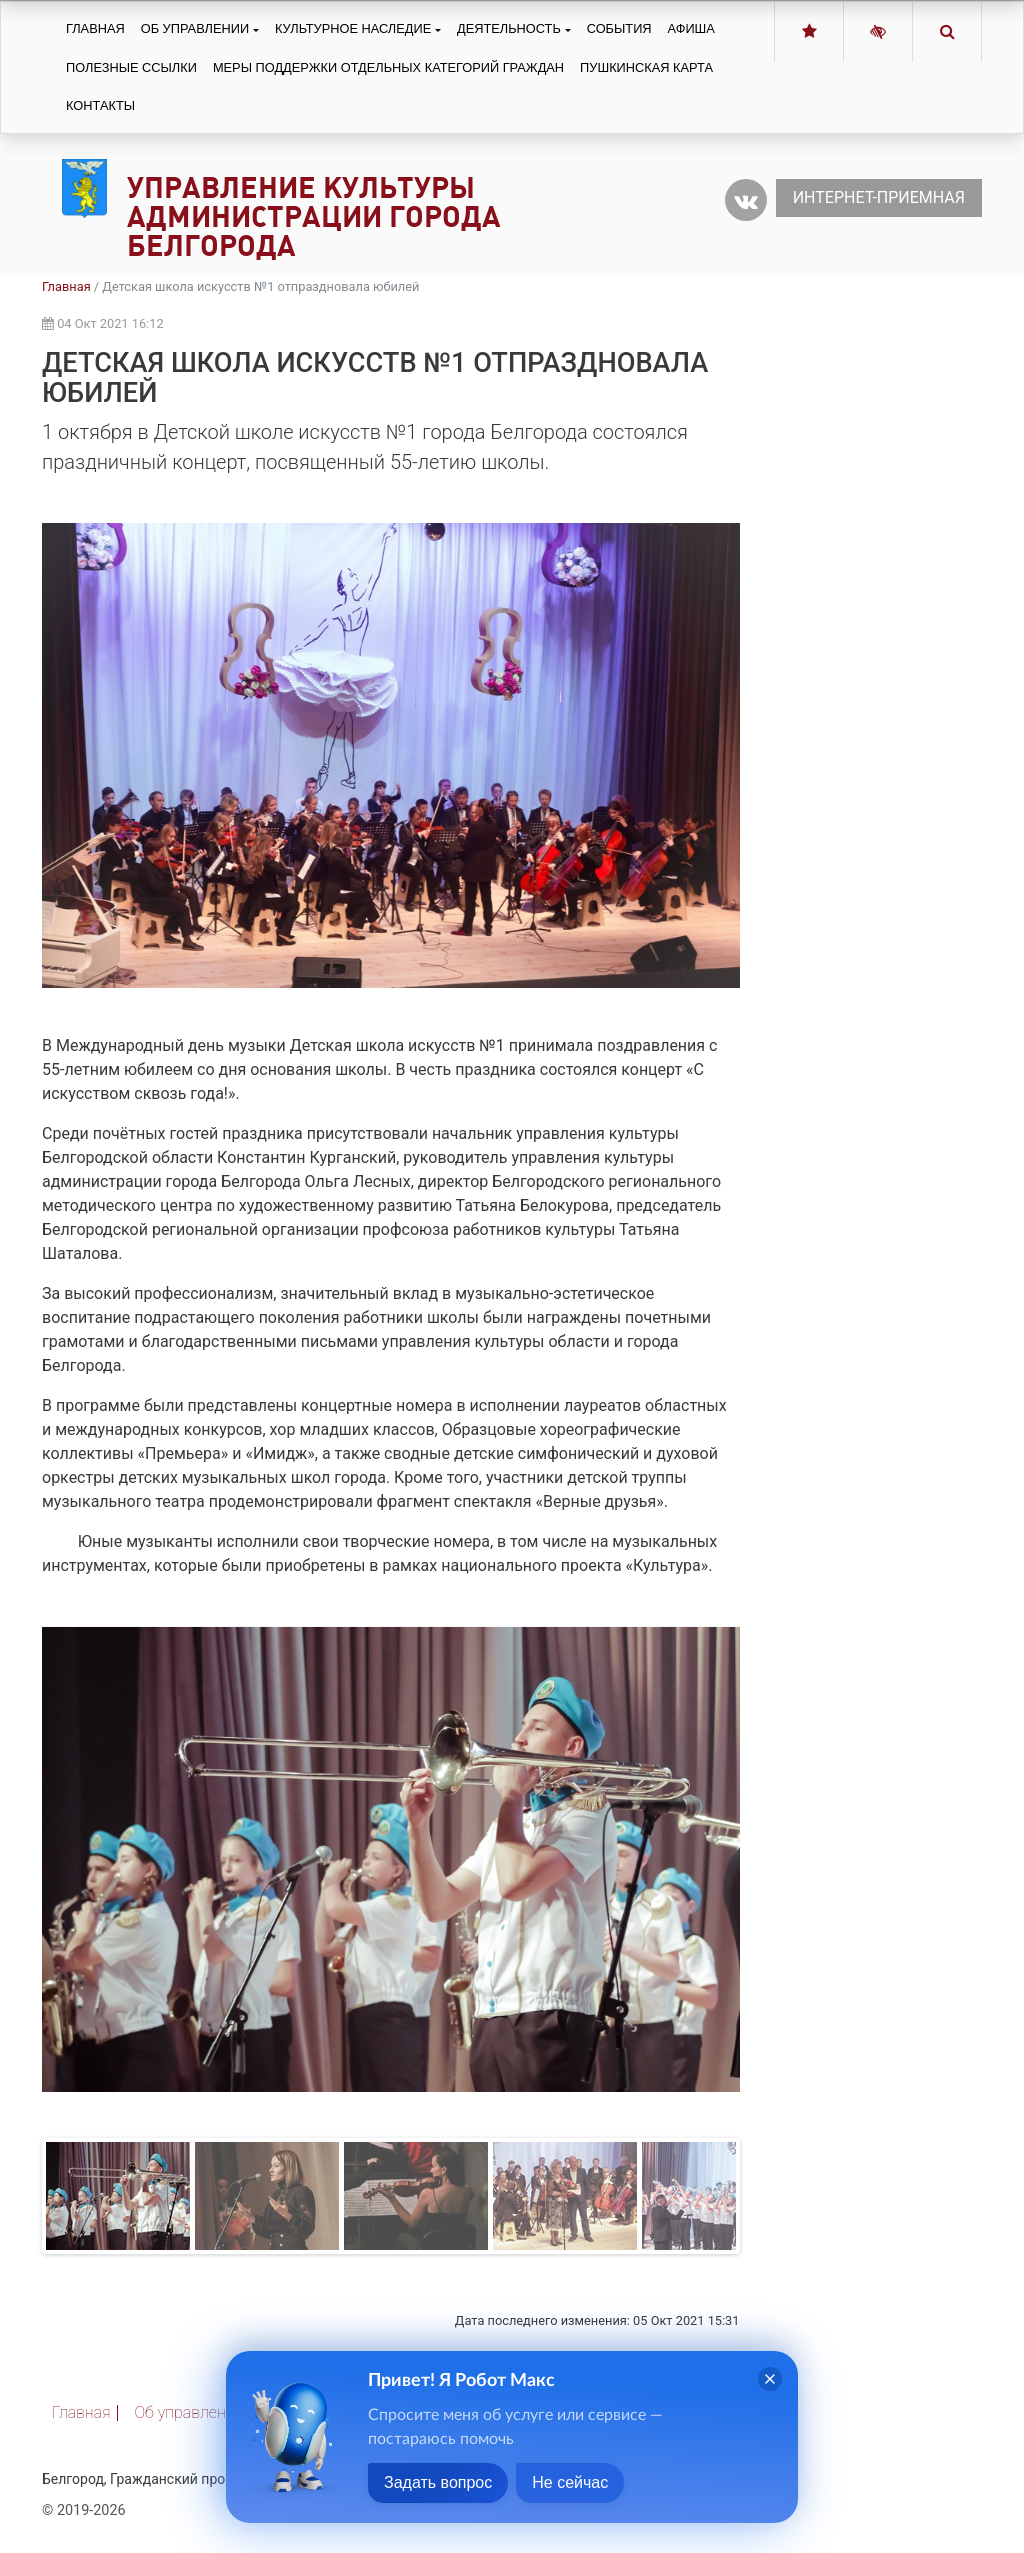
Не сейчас (570, 2482)
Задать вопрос (438, 2482)
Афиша (691, 28)
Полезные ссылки (131, 67)
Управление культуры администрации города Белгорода (314, 216)
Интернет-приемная (879, 197)
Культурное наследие (353, 28)
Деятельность (509, 28)
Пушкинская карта (646, 67)
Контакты (100, 105)
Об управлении (195, 28)
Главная (95, 28)
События (619, 28)
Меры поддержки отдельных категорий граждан (388, 67)
